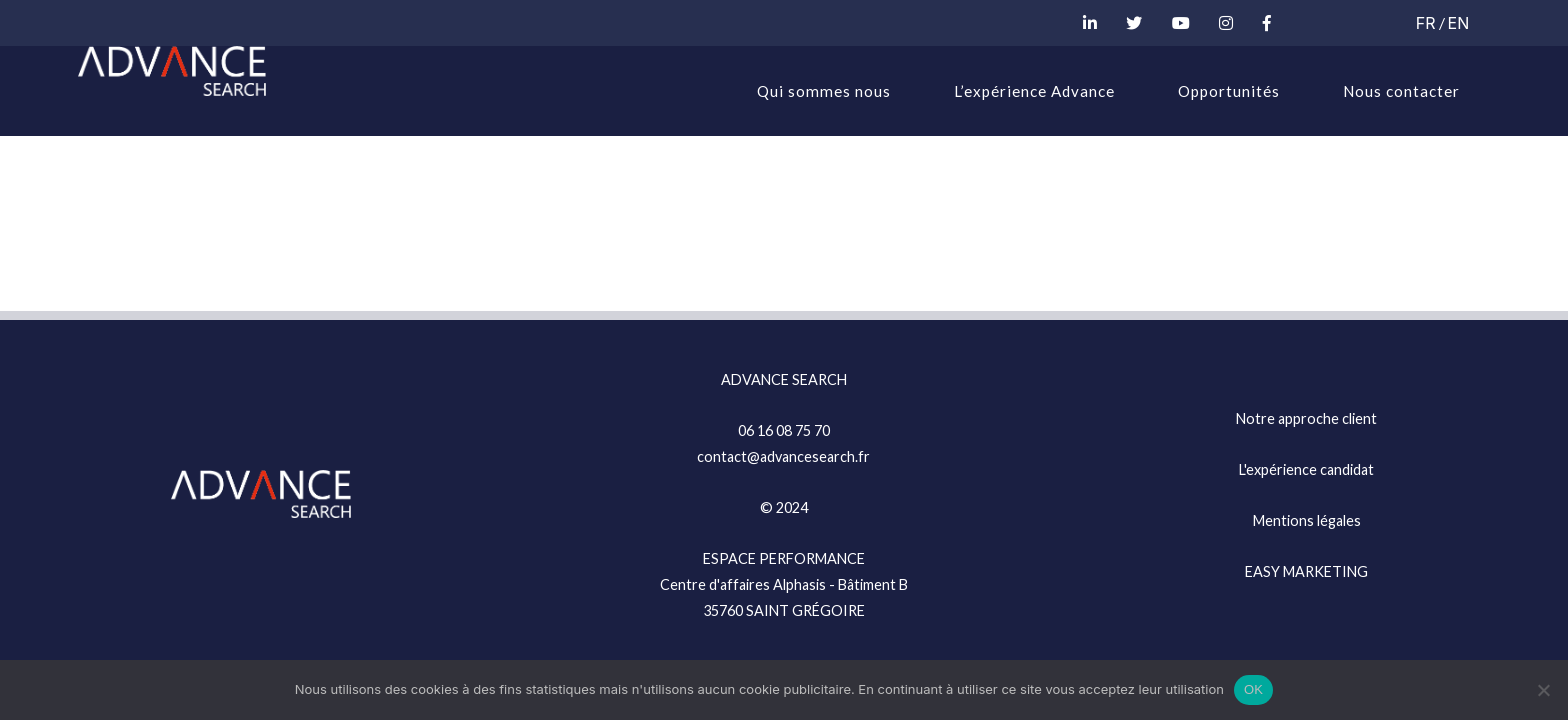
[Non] (1543, 690)
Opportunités (1229, 91)
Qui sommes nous (824, 91)
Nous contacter (1401, 91)
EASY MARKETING (1306, 571)
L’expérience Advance (1034, 91)
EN (1459, 23)
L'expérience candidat (1306, 469)
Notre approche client (1306, 418)
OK (1253, 689)
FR (1426, 23)
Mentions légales (1307, 520)
